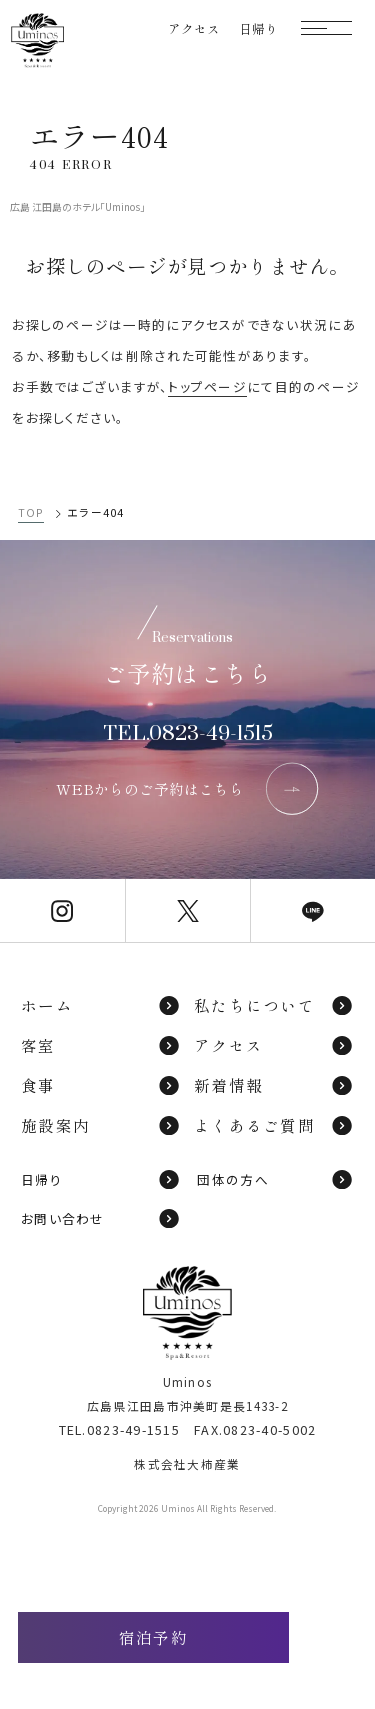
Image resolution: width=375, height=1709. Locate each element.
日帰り (101, 1179)
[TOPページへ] (37, 40)
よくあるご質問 (274, 1125)
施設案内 (101, 1125)
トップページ (207, 386)
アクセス (274, 1045)
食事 (101, 1085)
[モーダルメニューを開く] (326, 28)
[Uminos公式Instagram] (62, 910)
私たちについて (274, 1005)
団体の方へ (275, 1179)
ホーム (101, 1005)
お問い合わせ (101, 1218)
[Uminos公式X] (188, 910)
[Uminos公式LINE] (313, 910)
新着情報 (274, 1085)
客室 (101, 1045)
